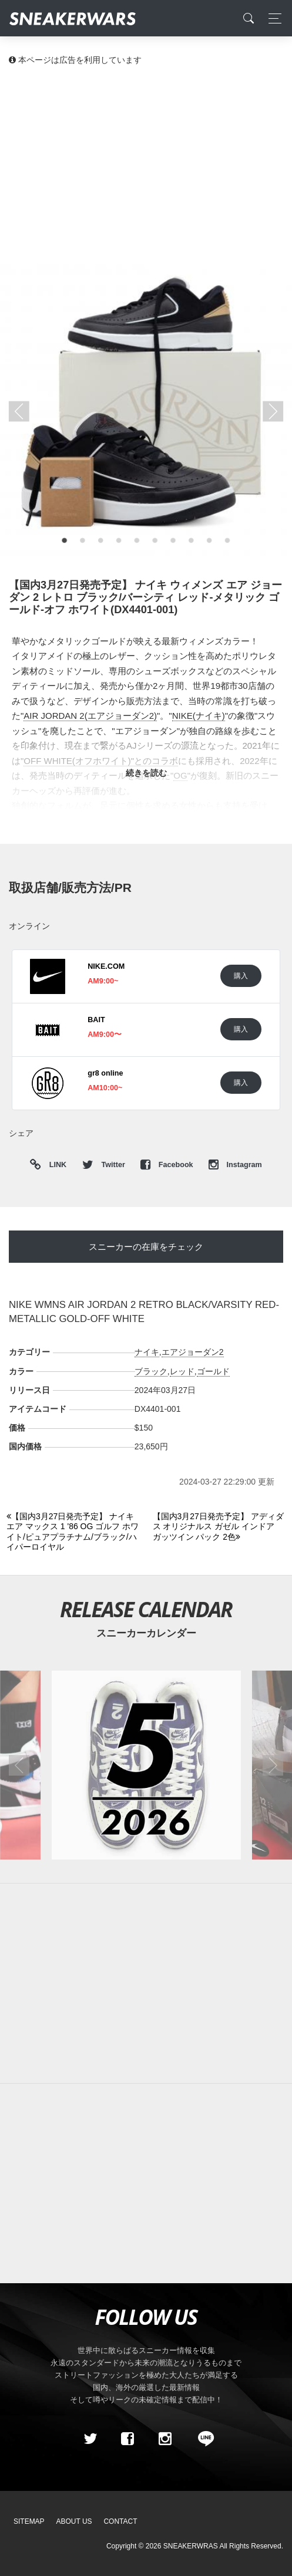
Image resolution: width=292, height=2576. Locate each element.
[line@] (202, 2439)
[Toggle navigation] (272, 18)
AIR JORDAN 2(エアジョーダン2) (90, 716)
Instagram (235, 1165)
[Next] (219, 1527)
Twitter (104, 1165)
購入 (241, 975)
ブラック (151, 1371)
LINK (55, 1165)
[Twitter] (90, 2439)
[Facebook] (127, 2439)
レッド (182, 1371)
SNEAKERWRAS (190, 2546)
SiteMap (29, 2521)
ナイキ (147, 1352)
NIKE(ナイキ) (198, 716)
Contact (120, 2521)
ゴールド (213, 1371)
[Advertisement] (146, 164)
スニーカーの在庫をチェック (146, 1247)
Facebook (167, 1165)
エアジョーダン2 (193, 1352)
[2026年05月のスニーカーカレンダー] (145, 1765)
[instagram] (164, 2439)
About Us (74, 2521)
